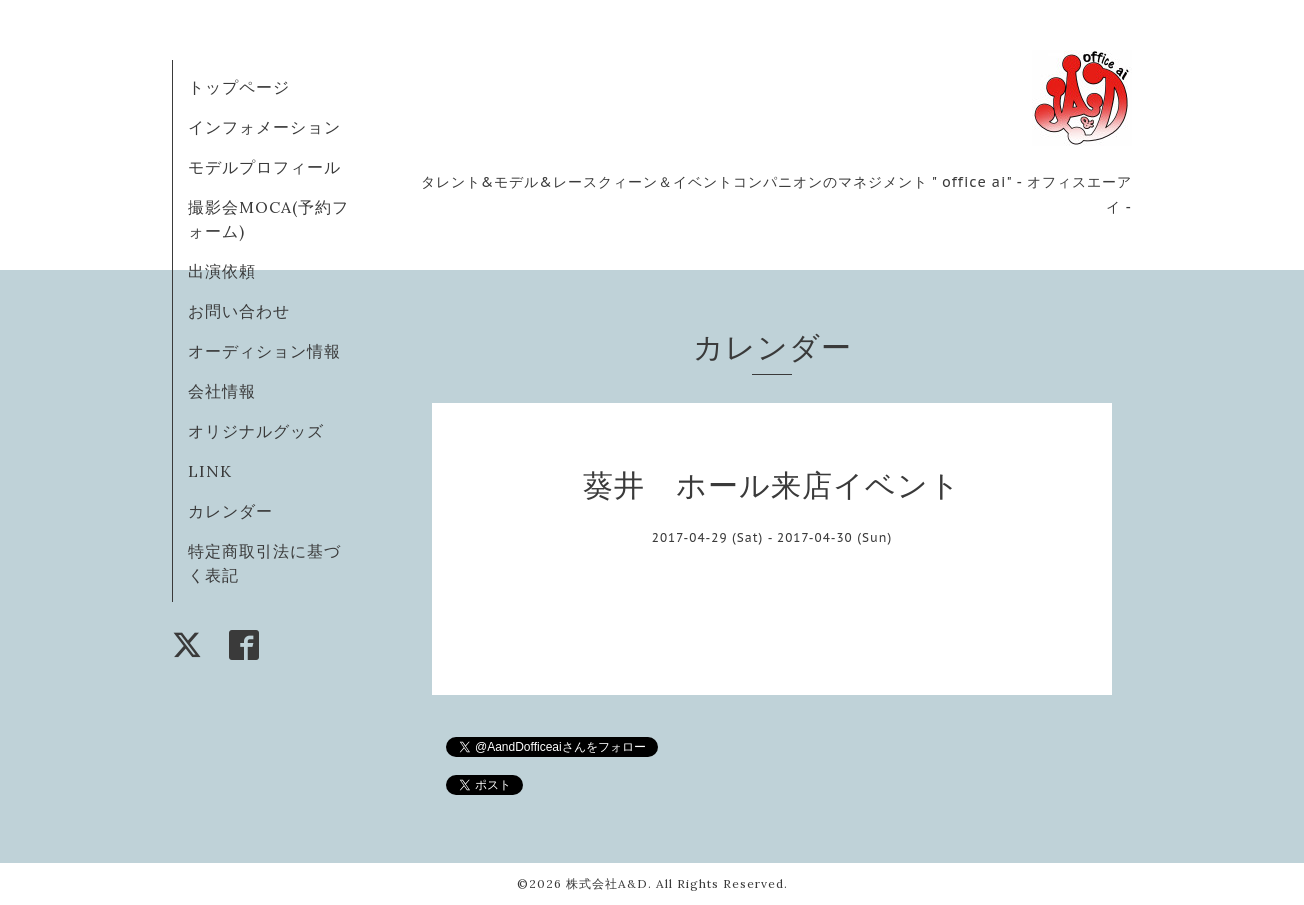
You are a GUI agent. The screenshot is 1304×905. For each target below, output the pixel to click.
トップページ (239, 87)
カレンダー (230, 511)
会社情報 (222, 391)
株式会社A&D (607, 883)
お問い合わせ (239, 311)
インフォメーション (264, 127)
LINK (210, 471)
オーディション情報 (264, 351)
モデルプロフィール (264, 167)
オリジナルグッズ (256, 431)
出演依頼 (222, 271)
